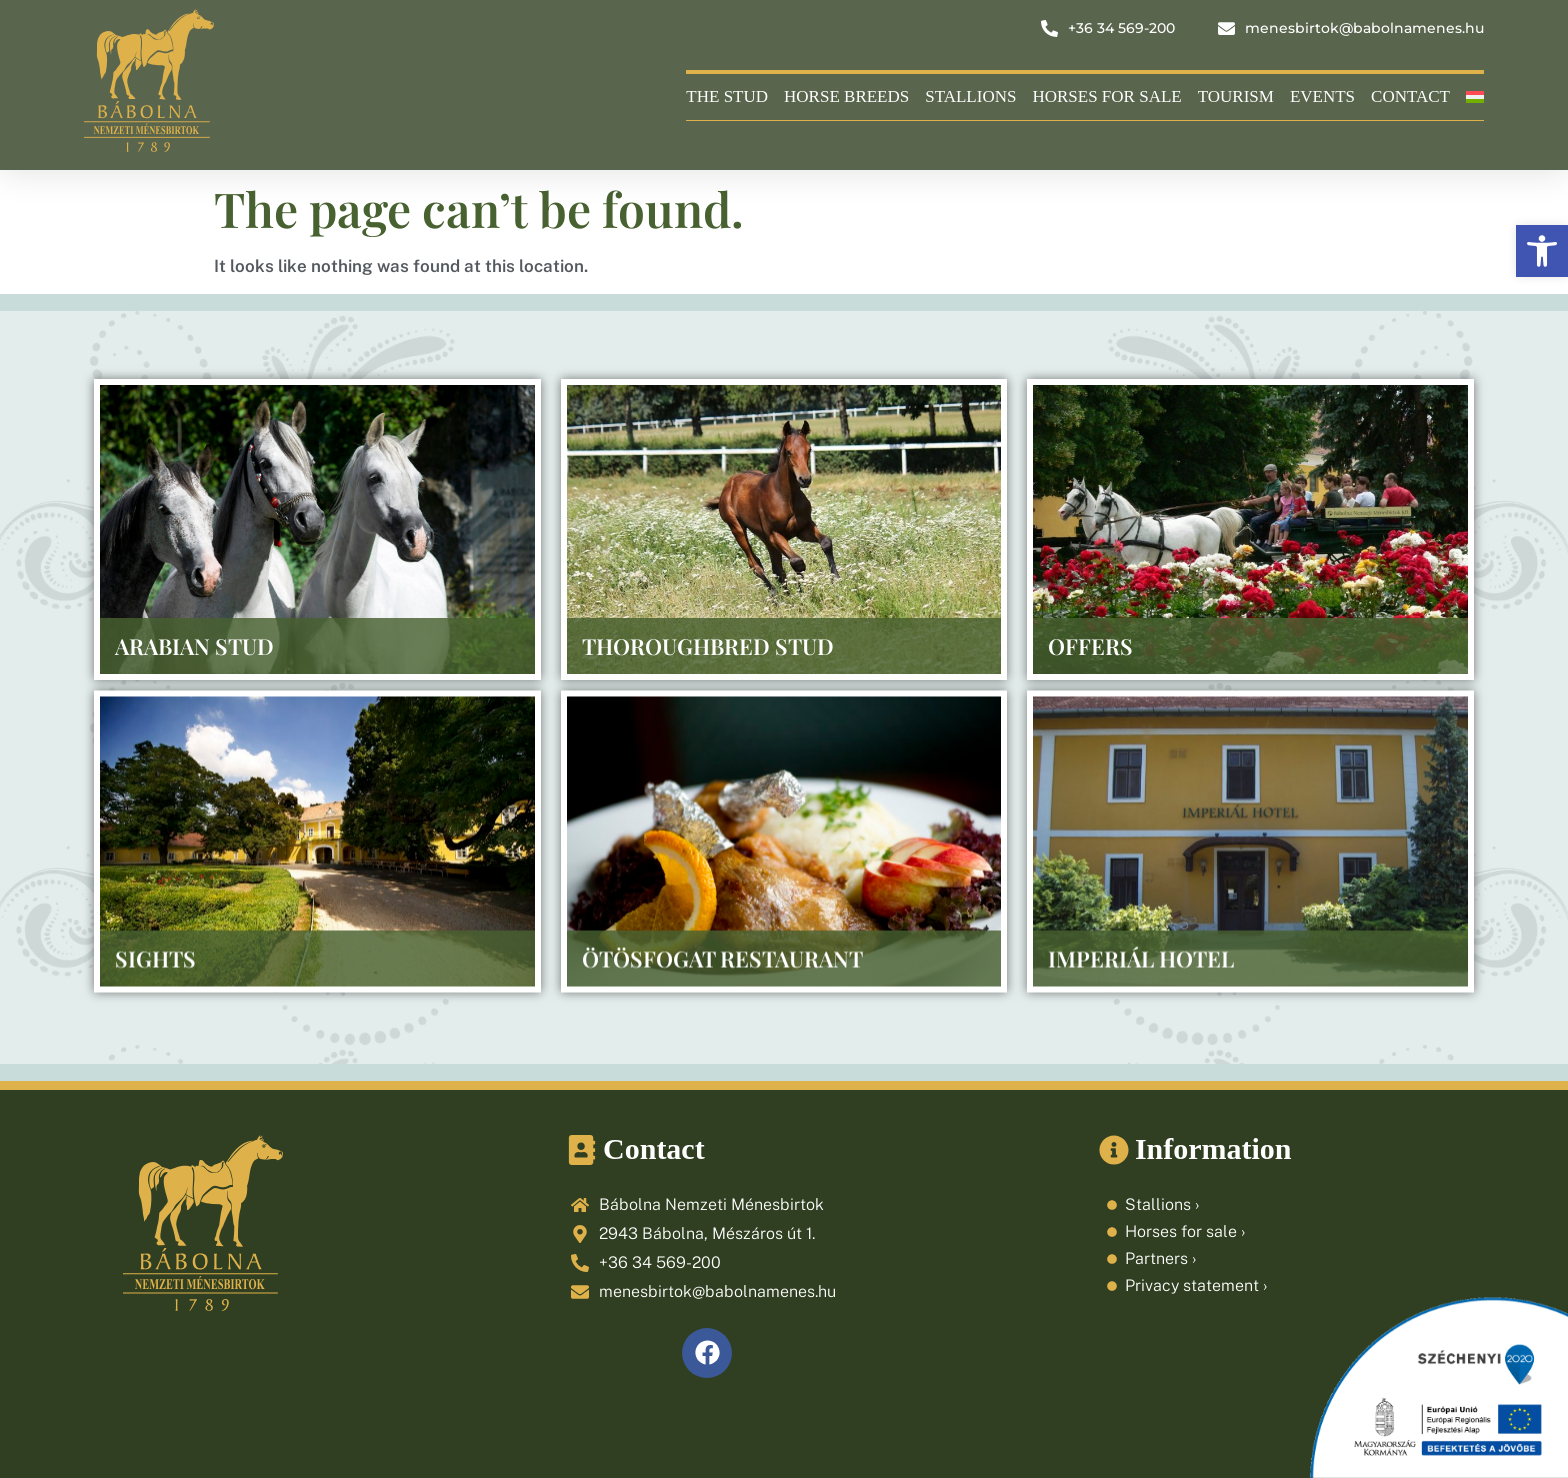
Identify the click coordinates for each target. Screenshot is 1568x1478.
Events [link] (1322, 96)
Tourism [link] (1236, 96)
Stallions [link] (970, 96)
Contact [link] (1410, 96)
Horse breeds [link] (846, 96)
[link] (1542, 251)
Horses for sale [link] (1106, 96)
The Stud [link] (727, 96)
